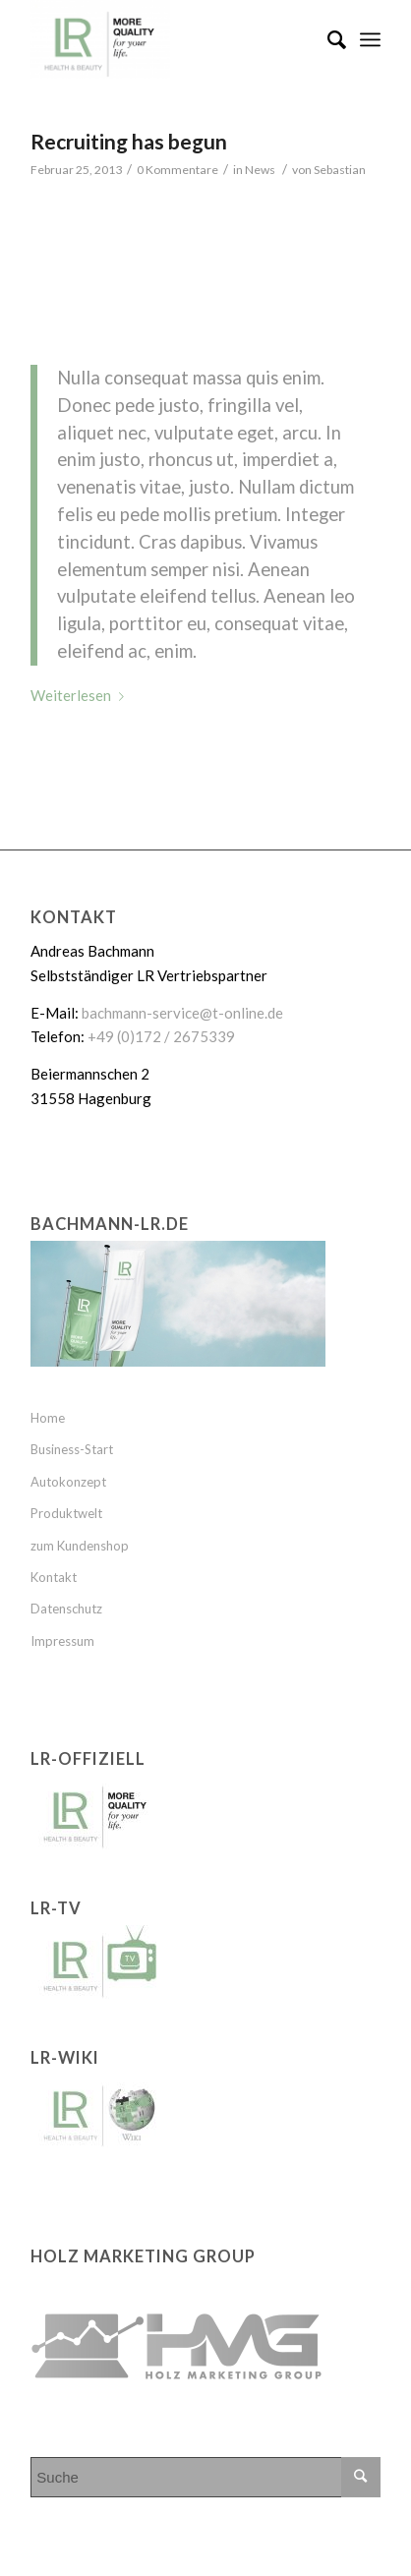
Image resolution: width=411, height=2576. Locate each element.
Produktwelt (66, 1513)
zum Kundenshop (79, 1545)
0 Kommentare (177, 169)
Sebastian (340, 169)
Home (47, 1418)
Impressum (62, 1641)
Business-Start (71, 1449)
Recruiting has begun (128, 141)
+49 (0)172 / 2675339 (161, 1036)
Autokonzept (68, 1482)
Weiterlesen (81, 695)
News (260, 169)
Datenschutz (66, 1608)
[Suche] (327, 39)
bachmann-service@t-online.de (182, 1013)
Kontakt (53, 1577)
